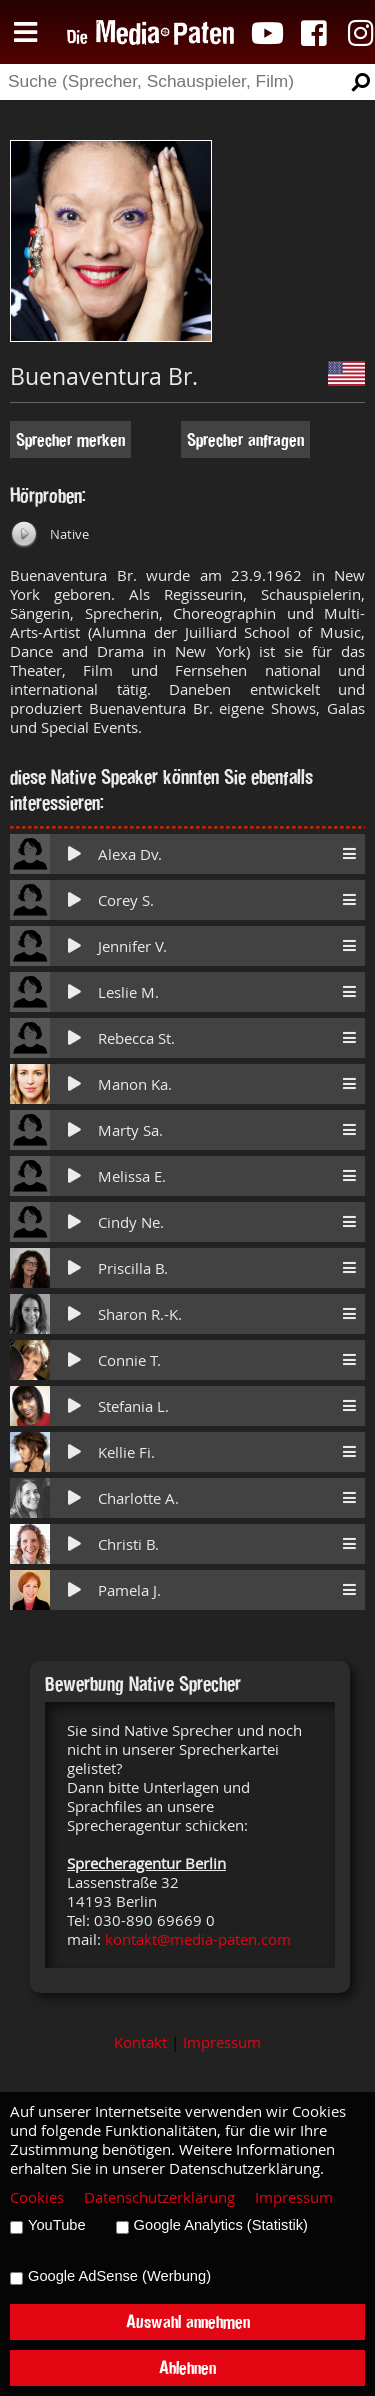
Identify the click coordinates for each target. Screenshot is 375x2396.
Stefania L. (133, 1406)
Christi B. (128, 1544)
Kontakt (140, 2042)
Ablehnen (187, 2367)
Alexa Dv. (130, 854)
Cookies (37, 2197)
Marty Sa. (130, 1130)
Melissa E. (132, 1176)
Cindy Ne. (131, 1222)
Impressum (222, 2042)
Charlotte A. (138, 1498)
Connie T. (129, 1360)
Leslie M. (128, 992)
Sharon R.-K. (140, 1314)
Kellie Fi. (126, 1452)
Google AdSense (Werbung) (119, 2276)
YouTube (57, 2225)
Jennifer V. (132, 946)
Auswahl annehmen (188, 2321)
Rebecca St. (136, 1038)
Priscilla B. (133, 1268)
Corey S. (126, 900)
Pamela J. (129, 1590)
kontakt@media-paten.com (198, 1939)
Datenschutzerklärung (159, 2197)
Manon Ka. (135, 1084)
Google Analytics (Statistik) (221, 2225)
